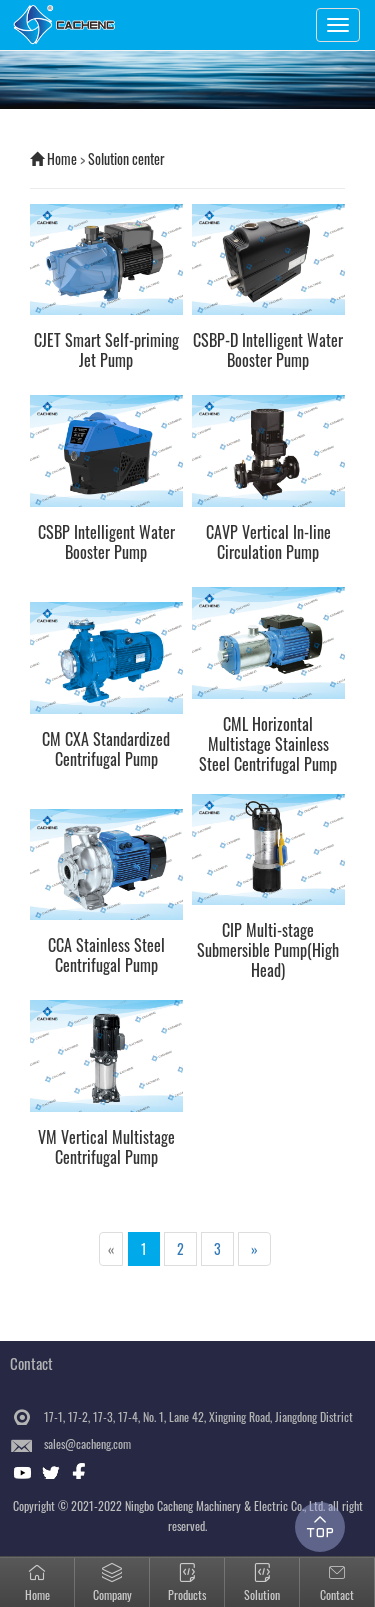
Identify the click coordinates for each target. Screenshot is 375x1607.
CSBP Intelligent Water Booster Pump (106, 542)
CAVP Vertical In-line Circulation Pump (268, 542)
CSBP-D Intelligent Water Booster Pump (268, 350)
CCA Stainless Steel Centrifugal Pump (106, 955)
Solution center (126, 158)
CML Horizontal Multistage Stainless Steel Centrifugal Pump (268, 744)
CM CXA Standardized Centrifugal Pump (106, 749)
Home (62, 158)
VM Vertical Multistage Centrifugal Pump (106, 1147)
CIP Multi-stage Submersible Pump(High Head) (268, 950)
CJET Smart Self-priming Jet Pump (106, 350)
